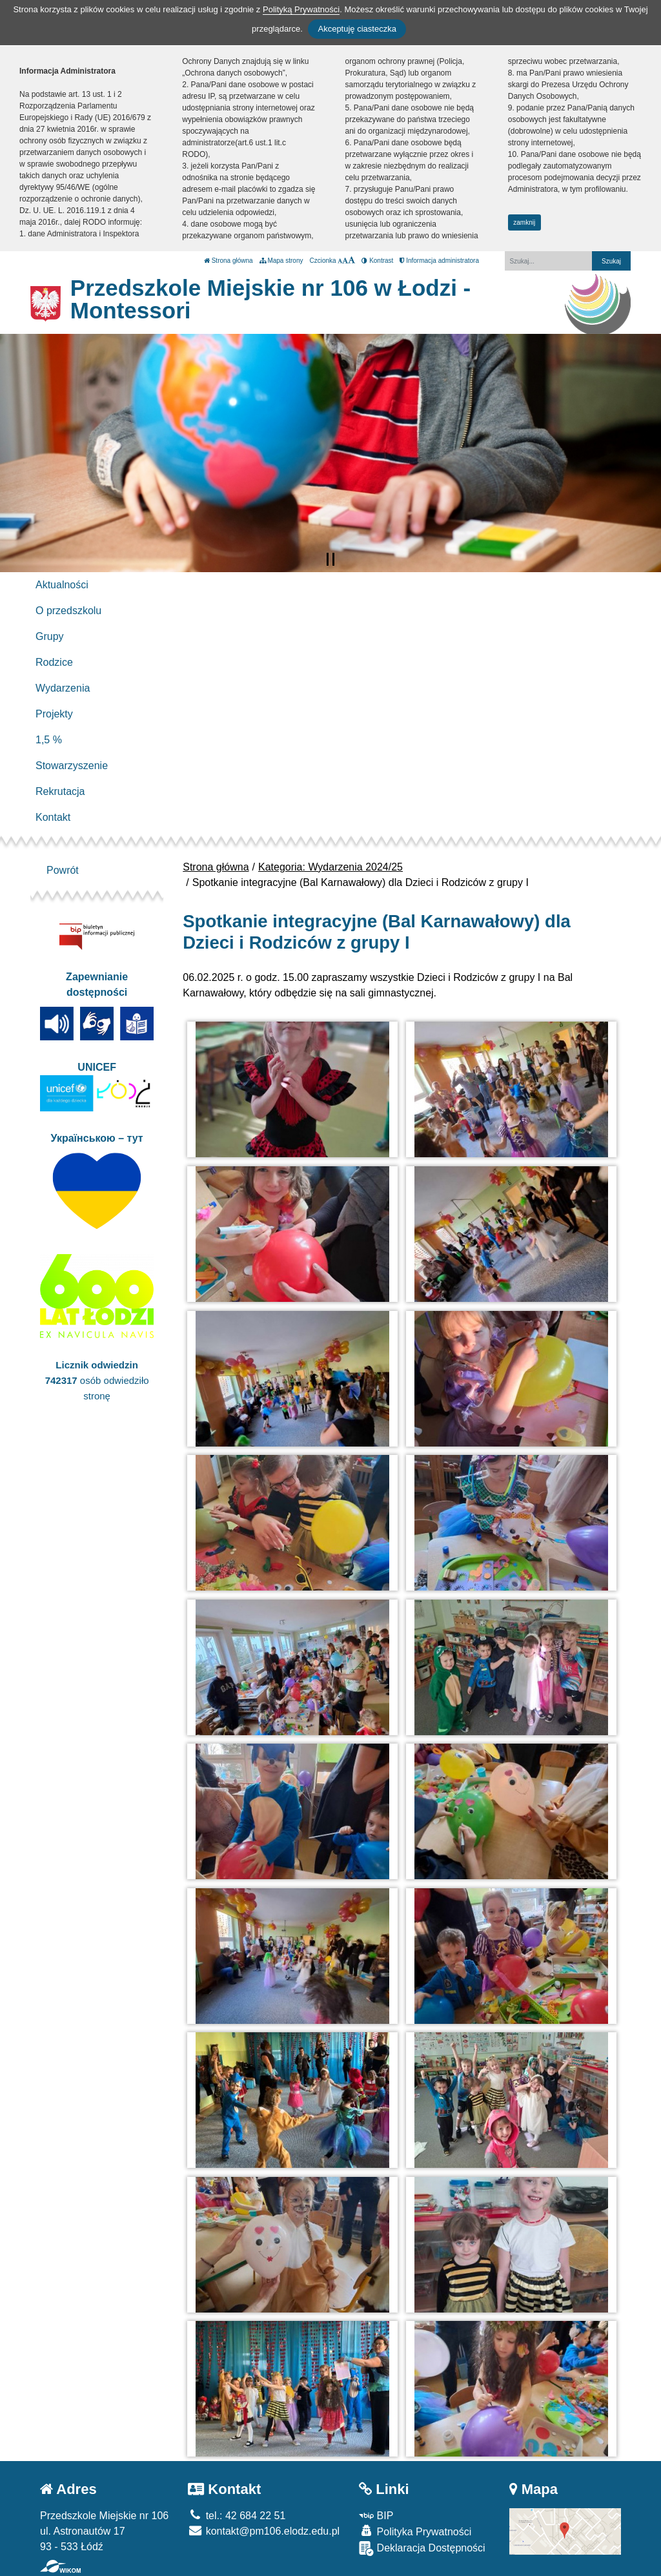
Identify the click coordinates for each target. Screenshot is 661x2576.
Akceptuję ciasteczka (357, 29)
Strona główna (228, 260)
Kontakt (53, 817)
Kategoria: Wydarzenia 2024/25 (330, 866)
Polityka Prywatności (415, 2531)
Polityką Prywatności (301, 9)
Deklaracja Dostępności (422, 2548)
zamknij (524, 222)
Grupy (50, 636)
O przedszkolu (68, 610)
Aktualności (62, 584)
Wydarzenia (63, 688)
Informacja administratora (439, 260)
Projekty (54, 713)
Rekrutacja (60, 791)
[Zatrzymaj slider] (330, 559)
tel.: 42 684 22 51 (236, 2515)
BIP (376, 2515)
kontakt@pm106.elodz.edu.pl (264, 2531)
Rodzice (54, 662)
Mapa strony (281, 260)
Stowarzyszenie (72, 765)
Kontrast (377, 260)
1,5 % (49, 739)
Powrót (62, 870)
